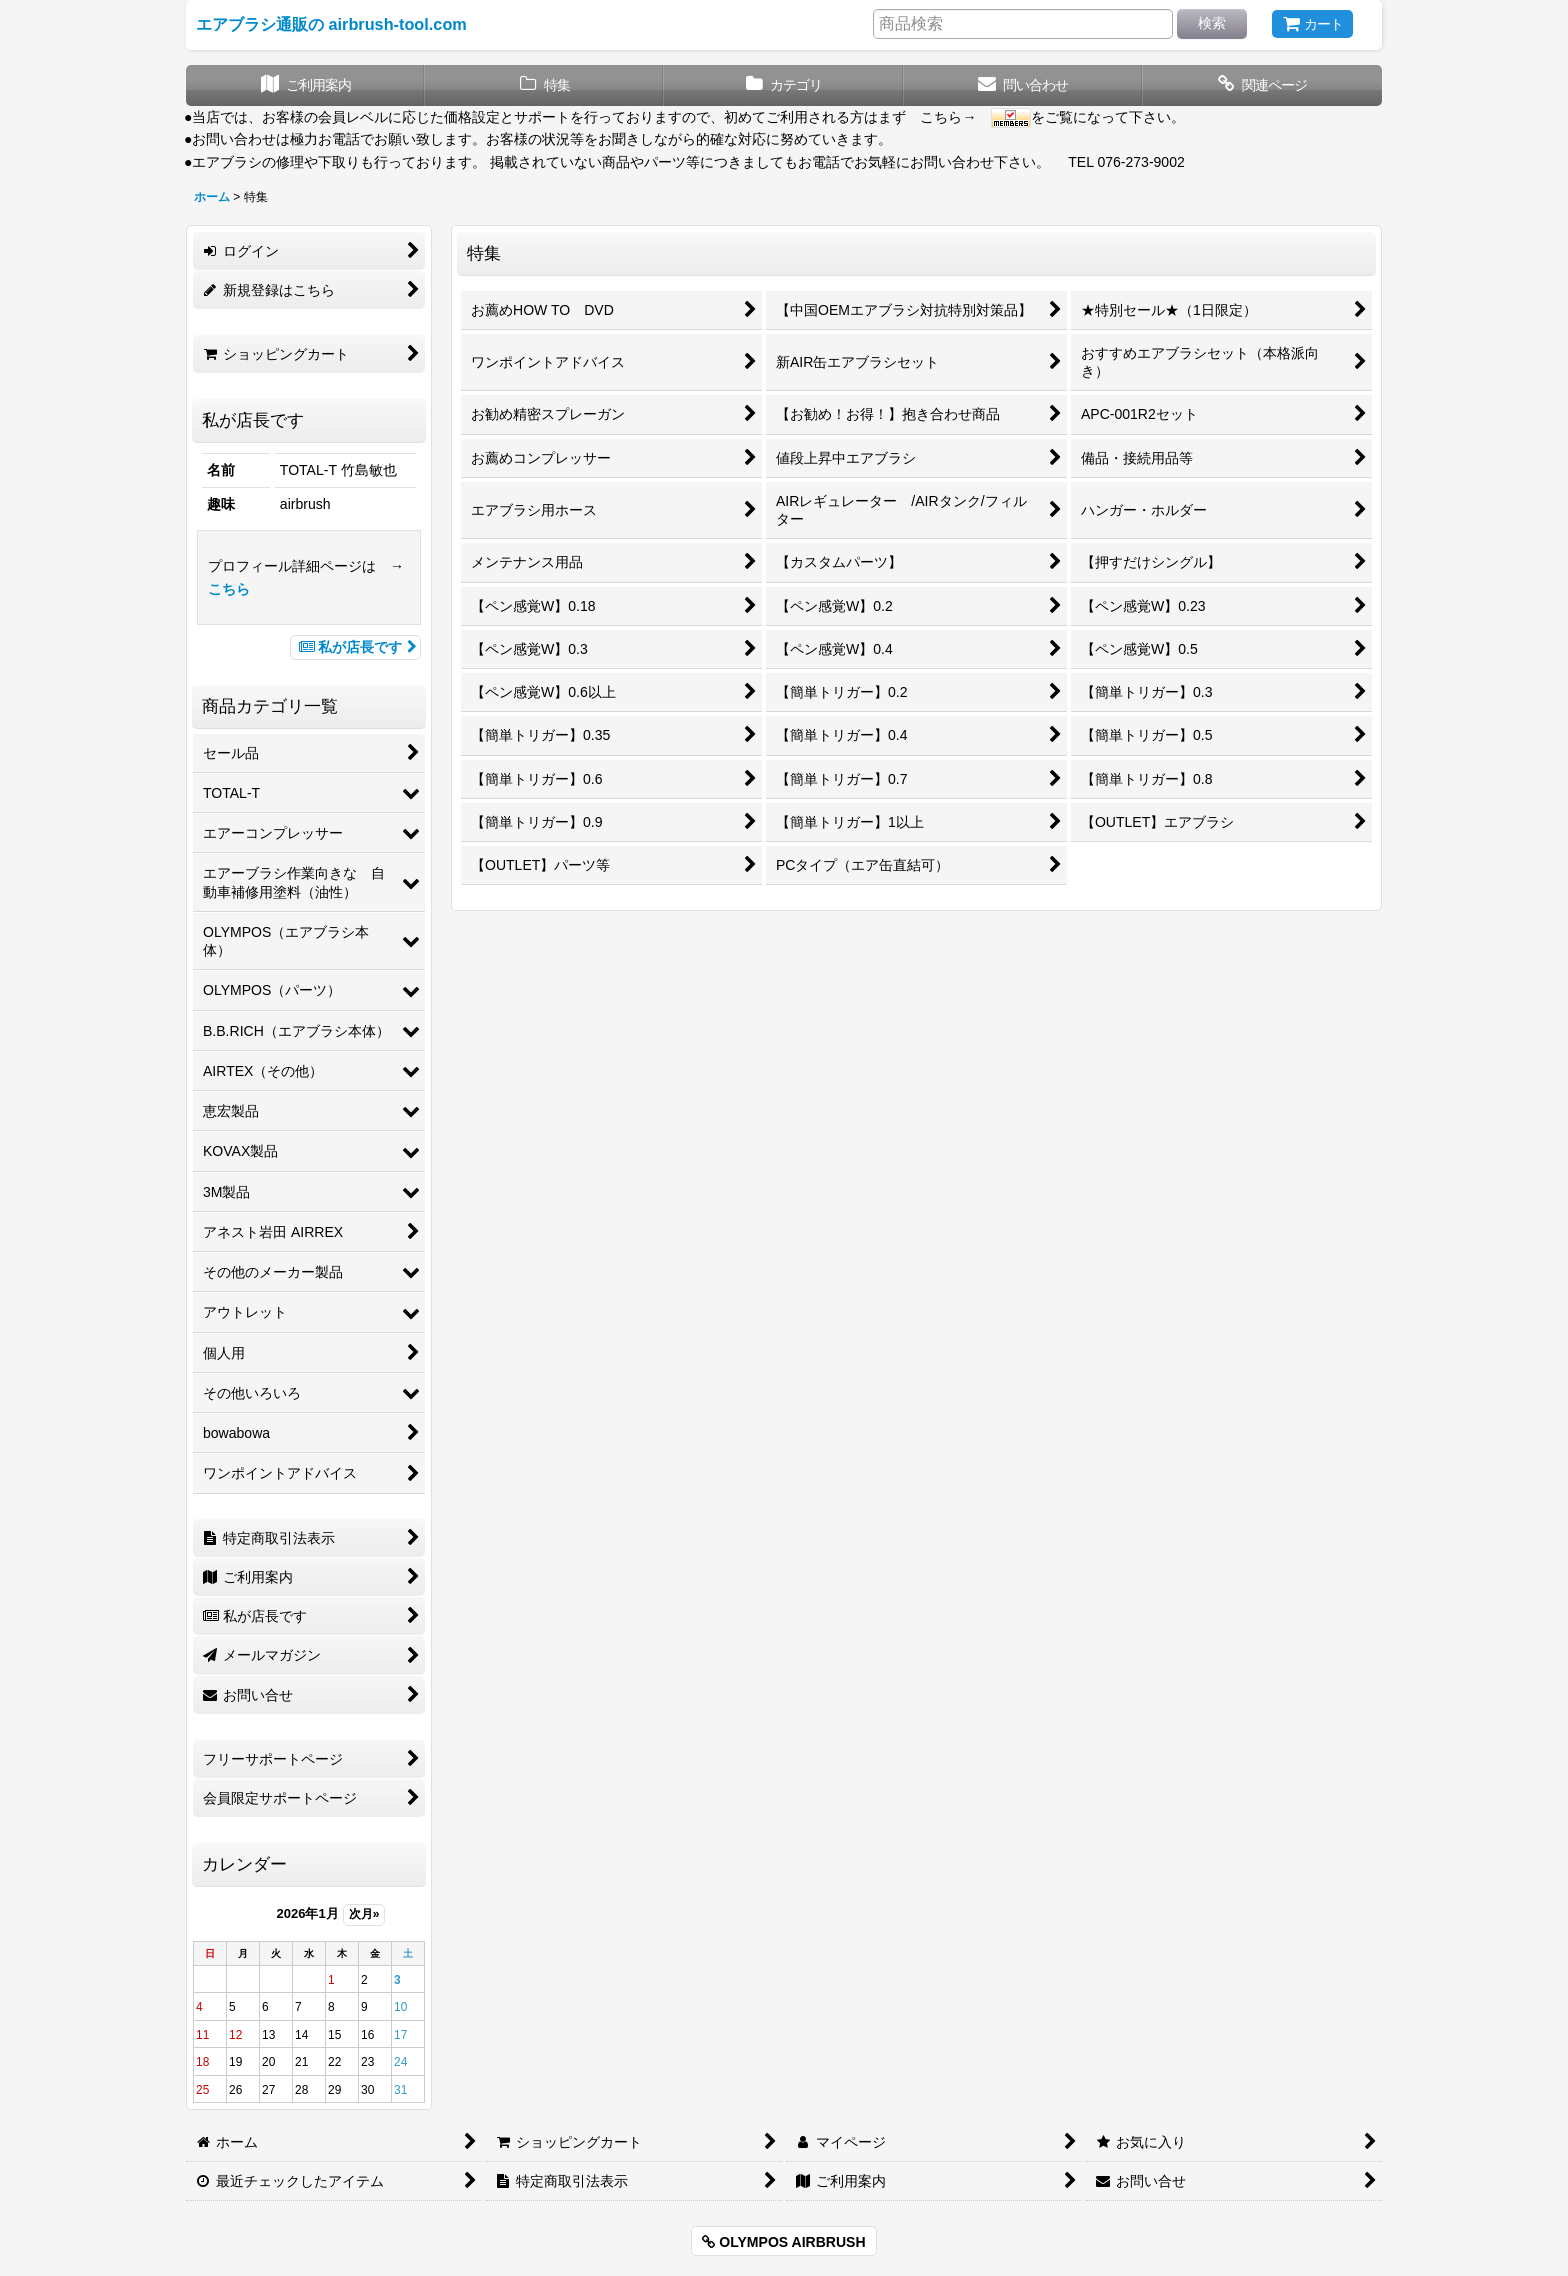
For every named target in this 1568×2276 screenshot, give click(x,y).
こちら (229, 589)
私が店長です (355, 647)
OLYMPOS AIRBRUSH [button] (783, 2242)
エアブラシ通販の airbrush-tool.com (331, 24)
